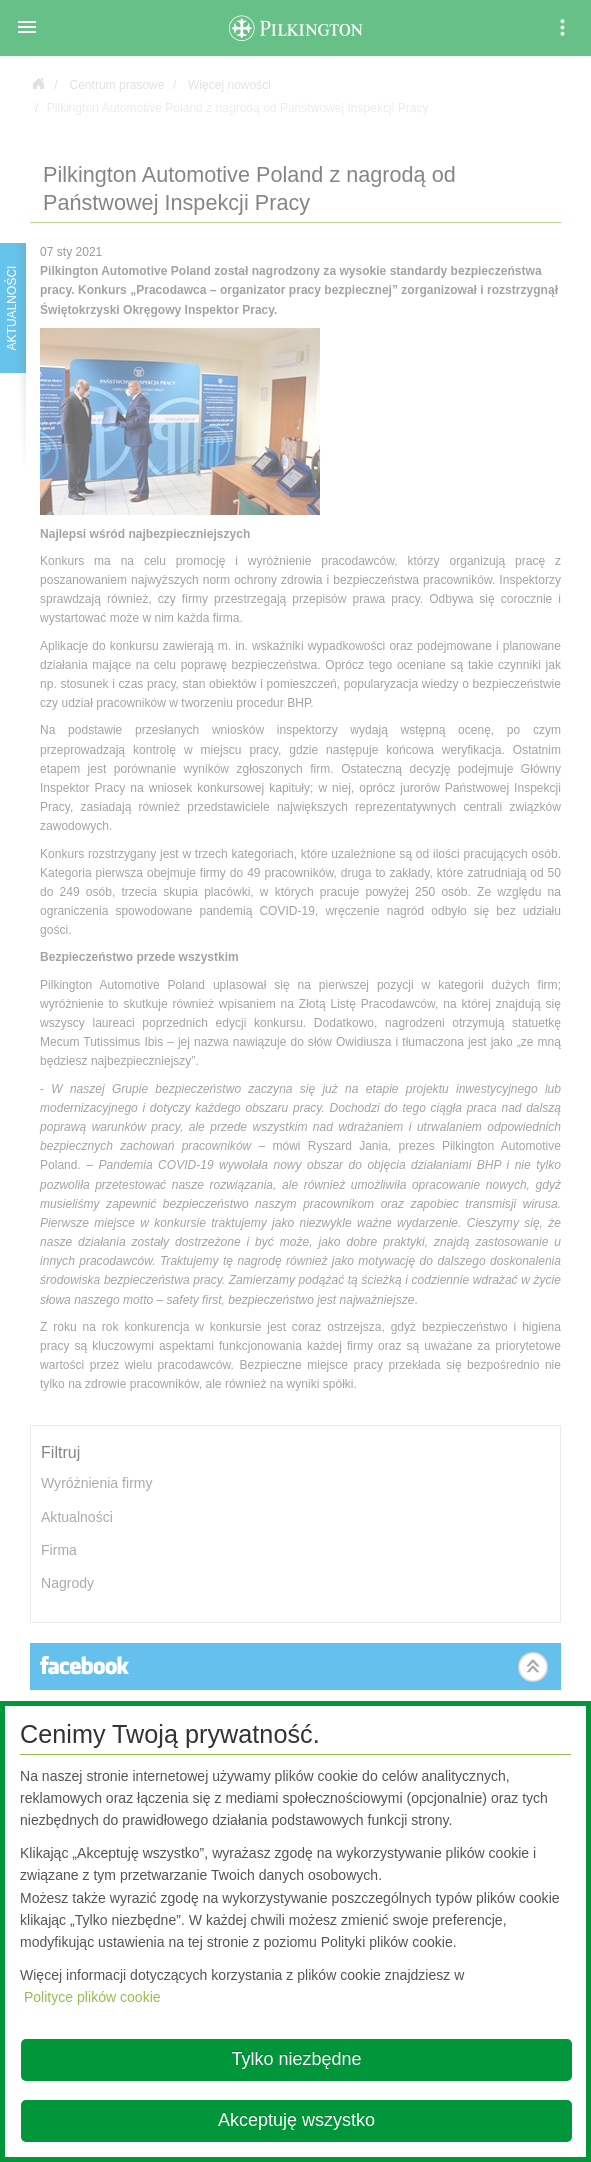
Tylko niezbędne (296, 2059)
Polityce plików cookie (92, 1997)
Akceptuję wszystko (296, 2120)
